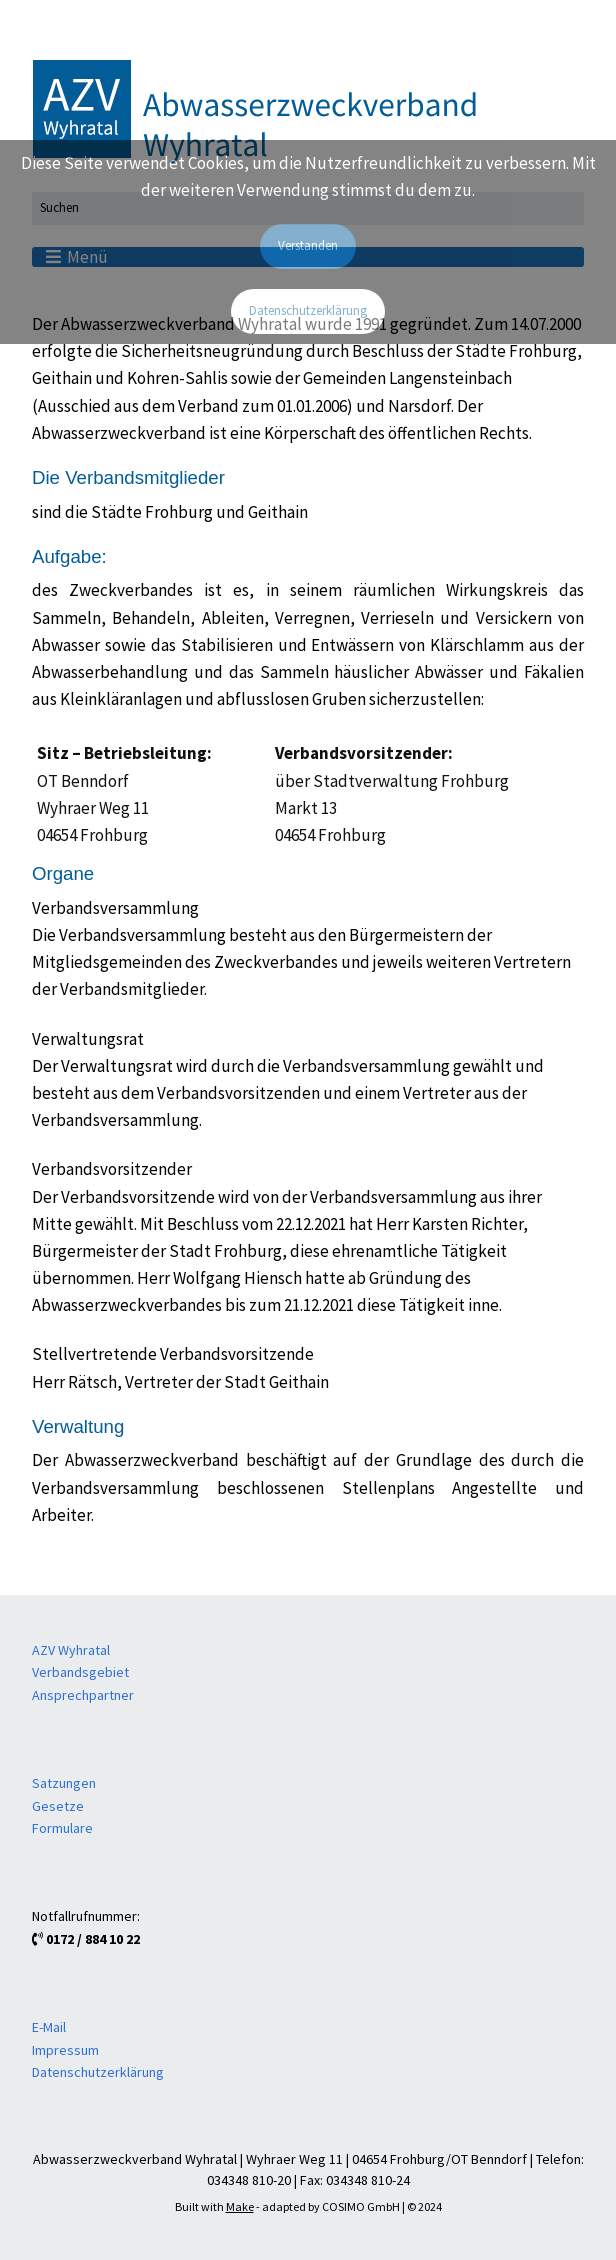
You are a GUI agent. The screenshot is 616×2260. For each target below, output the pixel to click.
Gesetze (58, 1806)
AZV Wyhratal (71, 1650)
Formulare (62, 1828)
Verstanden (308, 245)
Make (240, 2206)
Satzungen (64, 1783)
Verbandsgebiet (80, 1672)
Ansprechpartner (83, 1695)
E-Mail (49, 2027)
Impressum (65, 2050)
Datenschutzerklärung (98, 2072)
